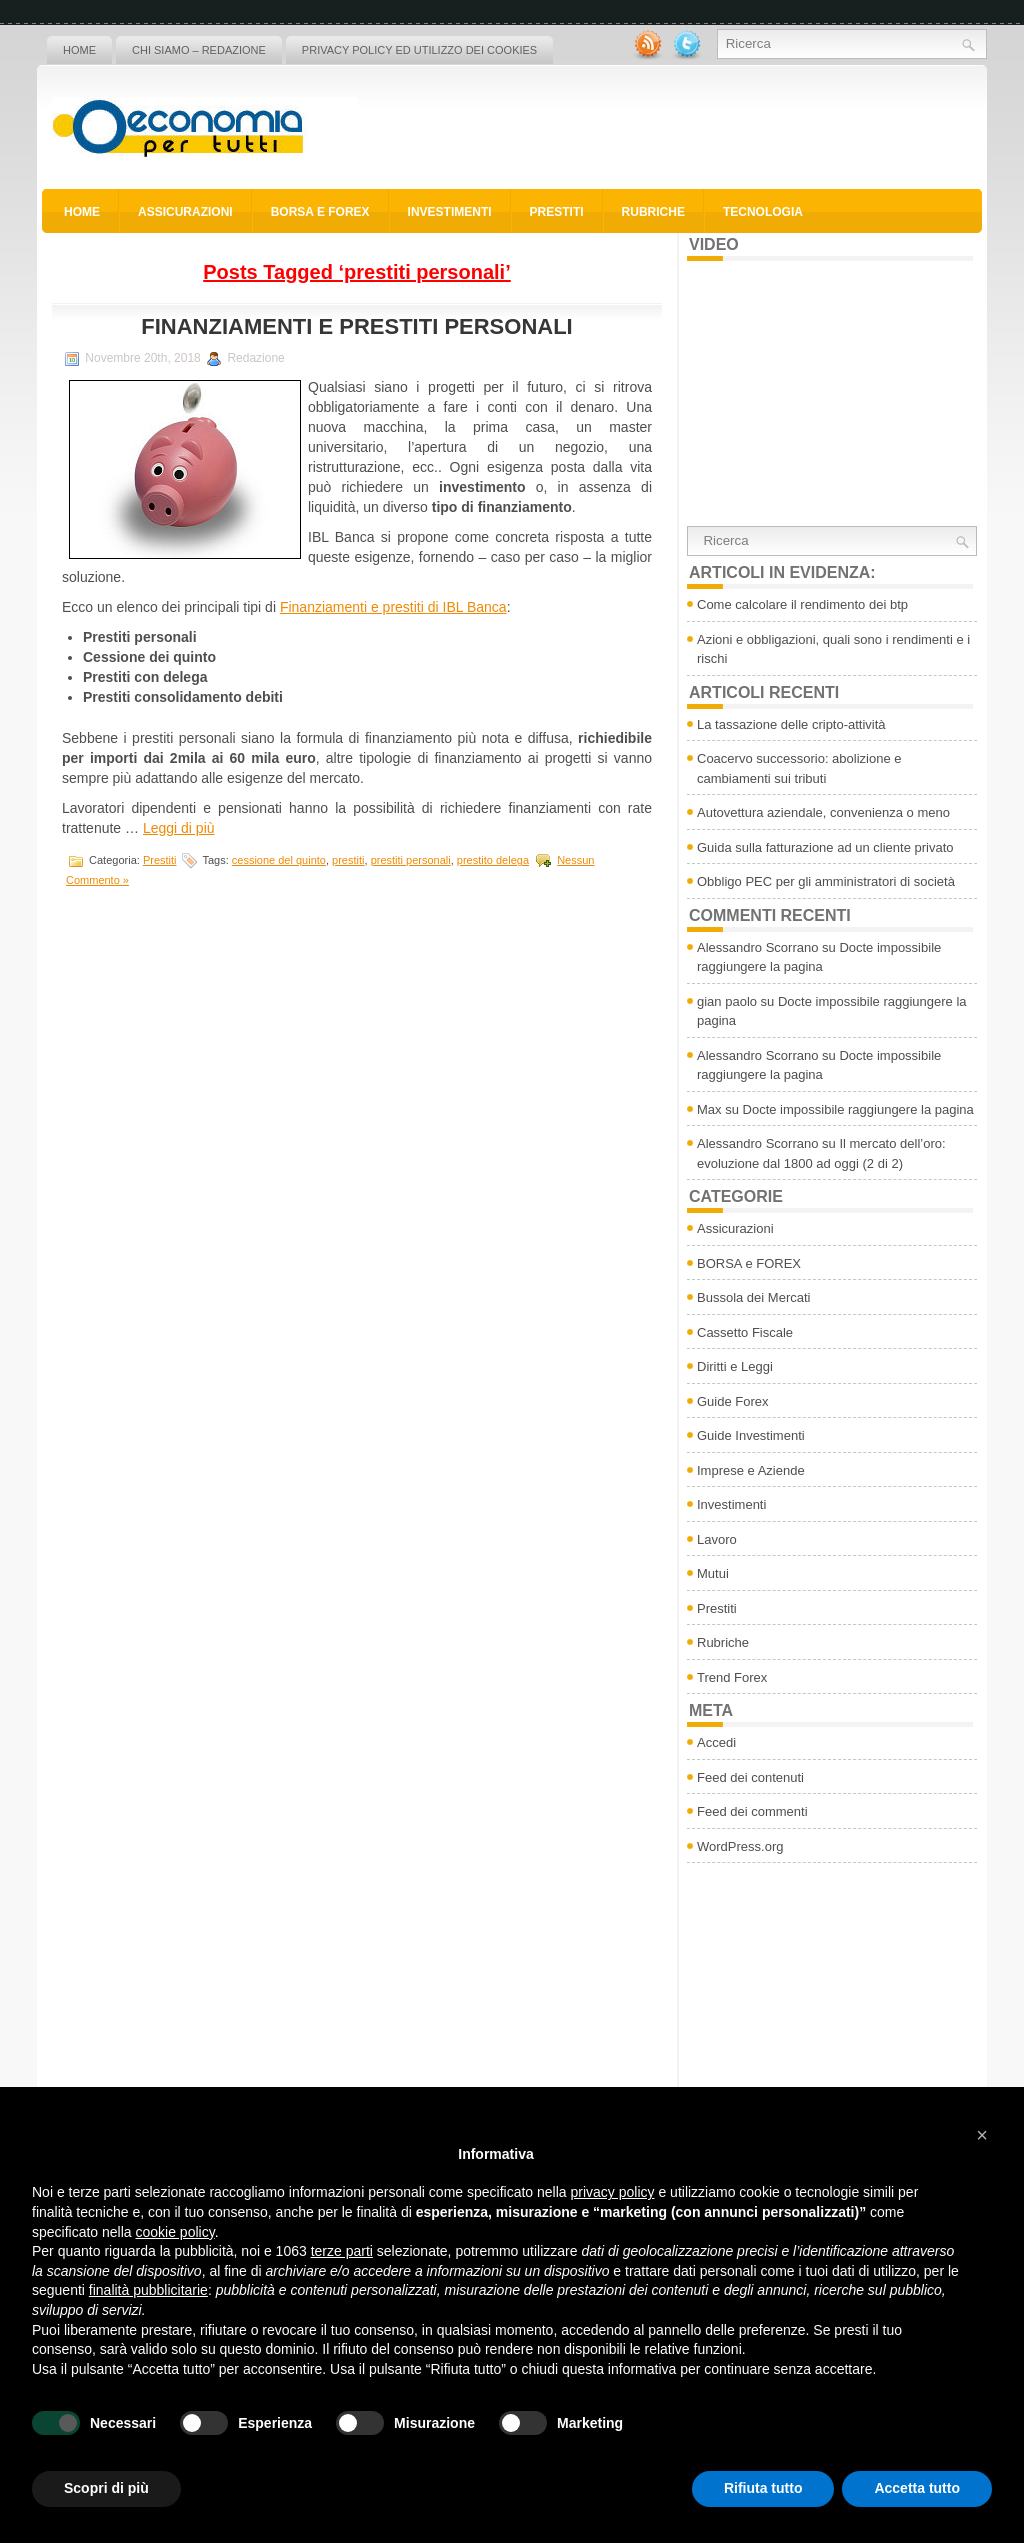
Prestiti (557, 212)
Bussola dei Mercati (753, 1297)
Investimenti (450, 212)
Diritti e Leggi (735, 1366)
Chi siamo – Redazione (199, 50)
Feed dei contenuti (750, 1777)
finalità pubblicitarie (148, 2290)
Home (79, 50)
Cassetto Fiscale (745, 1332)
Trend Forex (732, 1677)
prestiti (348, 860)
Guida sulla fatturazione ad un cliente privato (825, 847)
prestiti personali (411, 860)
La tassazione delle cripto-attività (791, 724)
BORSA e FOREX (320, 212)
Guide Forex (733, 1401)
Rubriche (653, 212)
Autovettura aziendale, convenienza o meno (823, 812)
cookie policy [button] (175, 2232)
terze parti (342, 2251)
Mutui (713, 1573)
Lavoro (717, 1539)
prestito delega (493, 860)
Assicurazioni (185, 212)
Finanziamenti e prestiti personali (356, 326)
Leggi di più (179, 828)
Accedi (716, 1742)
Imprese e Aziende (751, 1470)
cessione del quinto (279, 860)
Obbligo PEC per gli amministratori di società (826, 881)
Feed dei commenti (752, 1811)
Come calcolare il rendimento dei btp (802, 604)
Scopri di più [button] (106, 2488)
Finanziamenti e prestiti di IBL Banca (393, 607)
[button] (982, 2135)
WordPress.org (740, 1846)
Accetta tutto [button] (917, 2488)
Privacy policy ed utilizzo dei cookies (419, 50)
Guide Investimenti (751, 1435)
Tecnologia (763, 212)
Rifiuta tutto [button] (763, 2488)
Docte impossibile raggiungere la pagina (858, 1109)
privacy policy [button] (613, 2192)
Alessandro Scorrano (757, 947)
